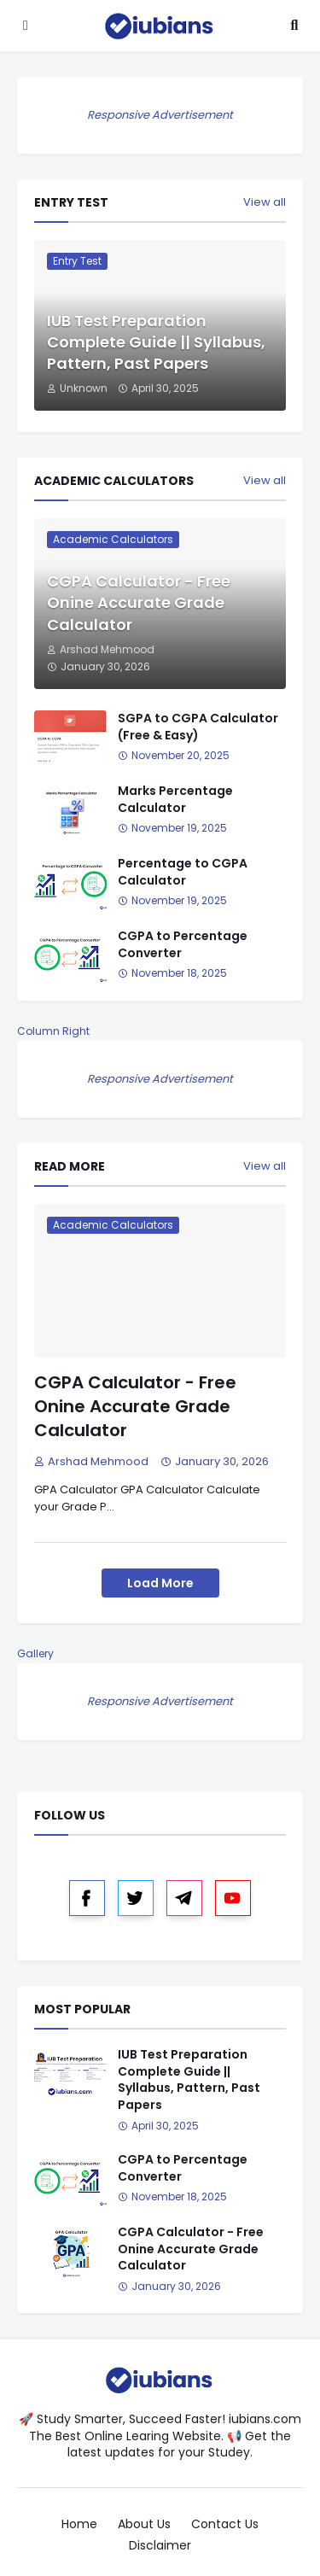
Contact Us (225, 2524)
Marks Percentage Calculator (175, 799)
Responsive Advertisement (160, 115)
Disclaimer (160, 2546)
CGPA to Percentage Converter (182, 944)
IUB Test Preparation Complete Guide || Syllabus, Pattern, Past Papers (156, 342)
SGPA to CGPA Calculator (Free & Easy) (198, 727)
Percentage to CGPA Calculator (182, 872)
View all (264, 202)
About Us (144, 2524)
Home (79, 2524)
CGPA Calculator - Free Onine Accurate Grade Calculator (138, 602)
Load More (160, 1583)
